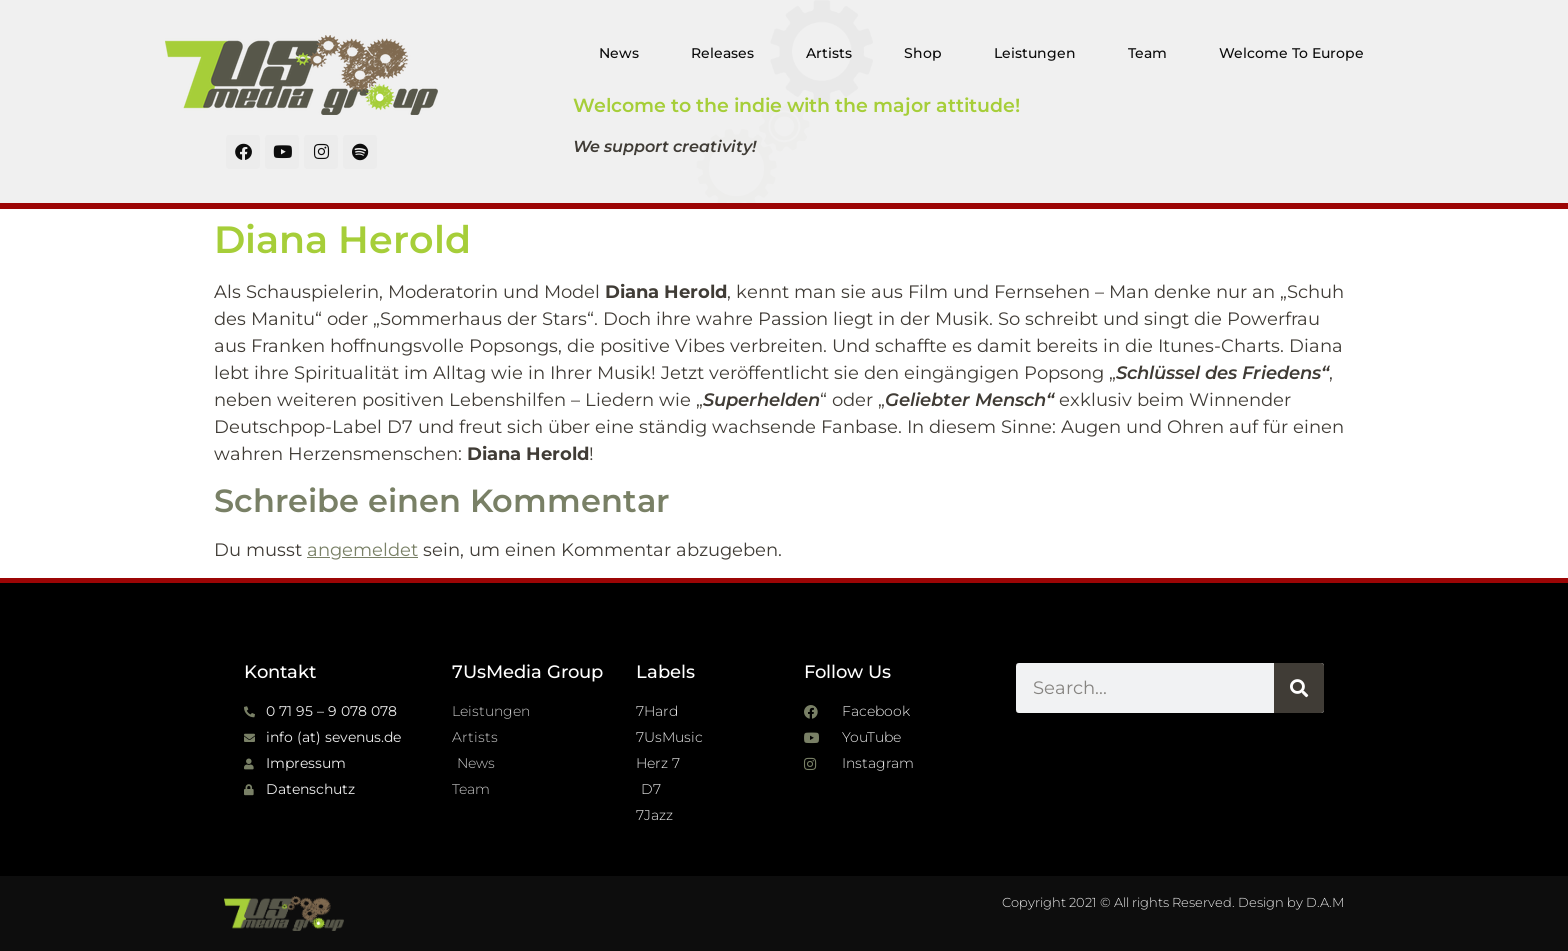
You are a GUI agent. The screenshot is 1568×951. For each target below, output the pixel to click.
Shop (923, 53)
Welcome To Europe (1291, 53)
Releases (722, 53)
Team (1147, 53)
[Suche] (1299, 688)
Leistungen (1035, 53)
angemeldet (362, 550)
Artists (829, 53)
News (619, 53)
